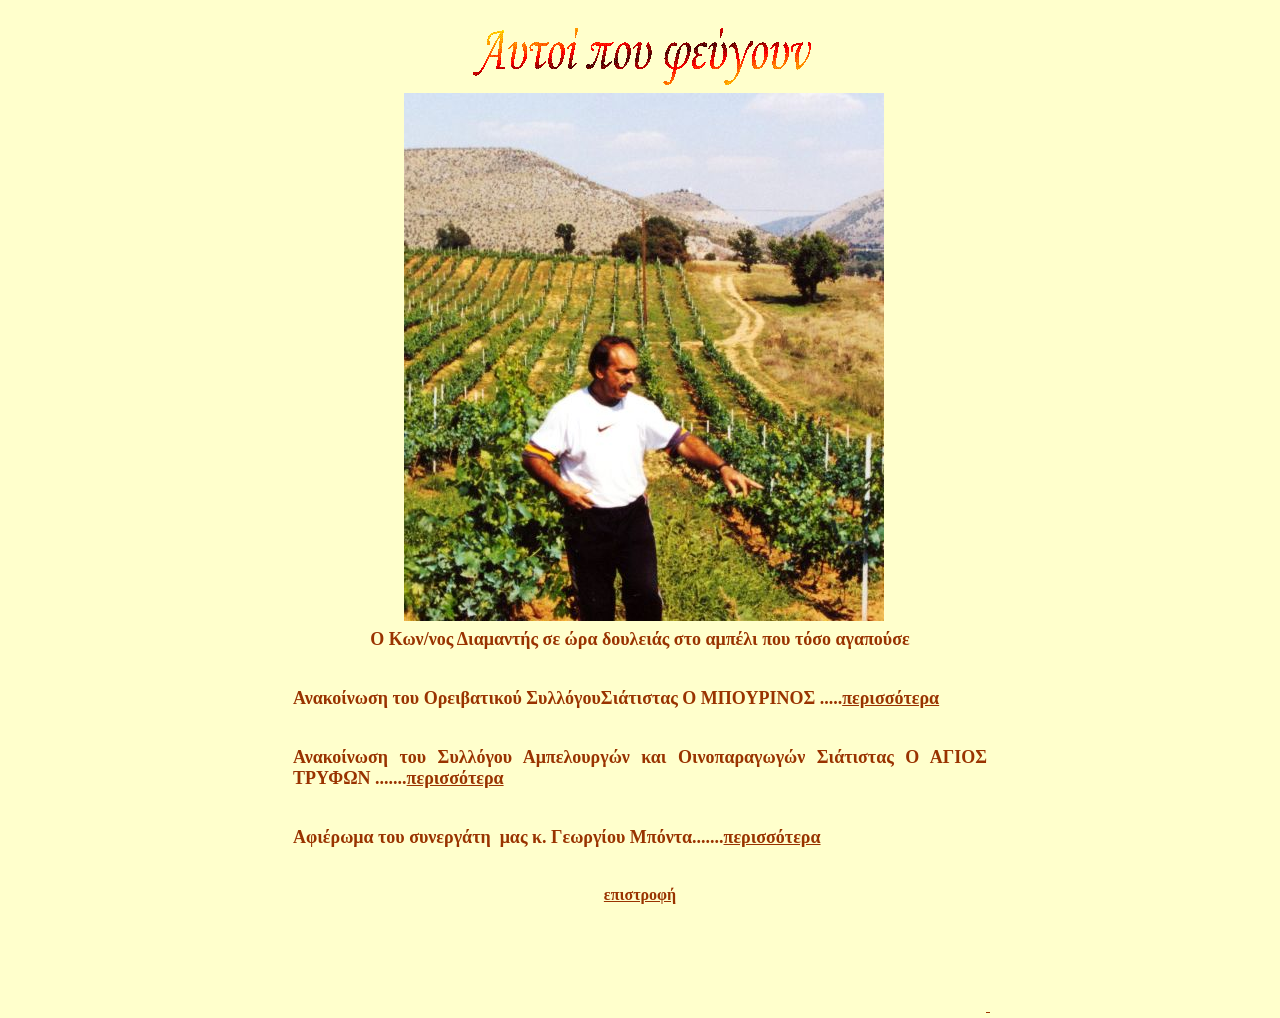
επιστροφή (640, 894)
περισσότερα (890, 698)
